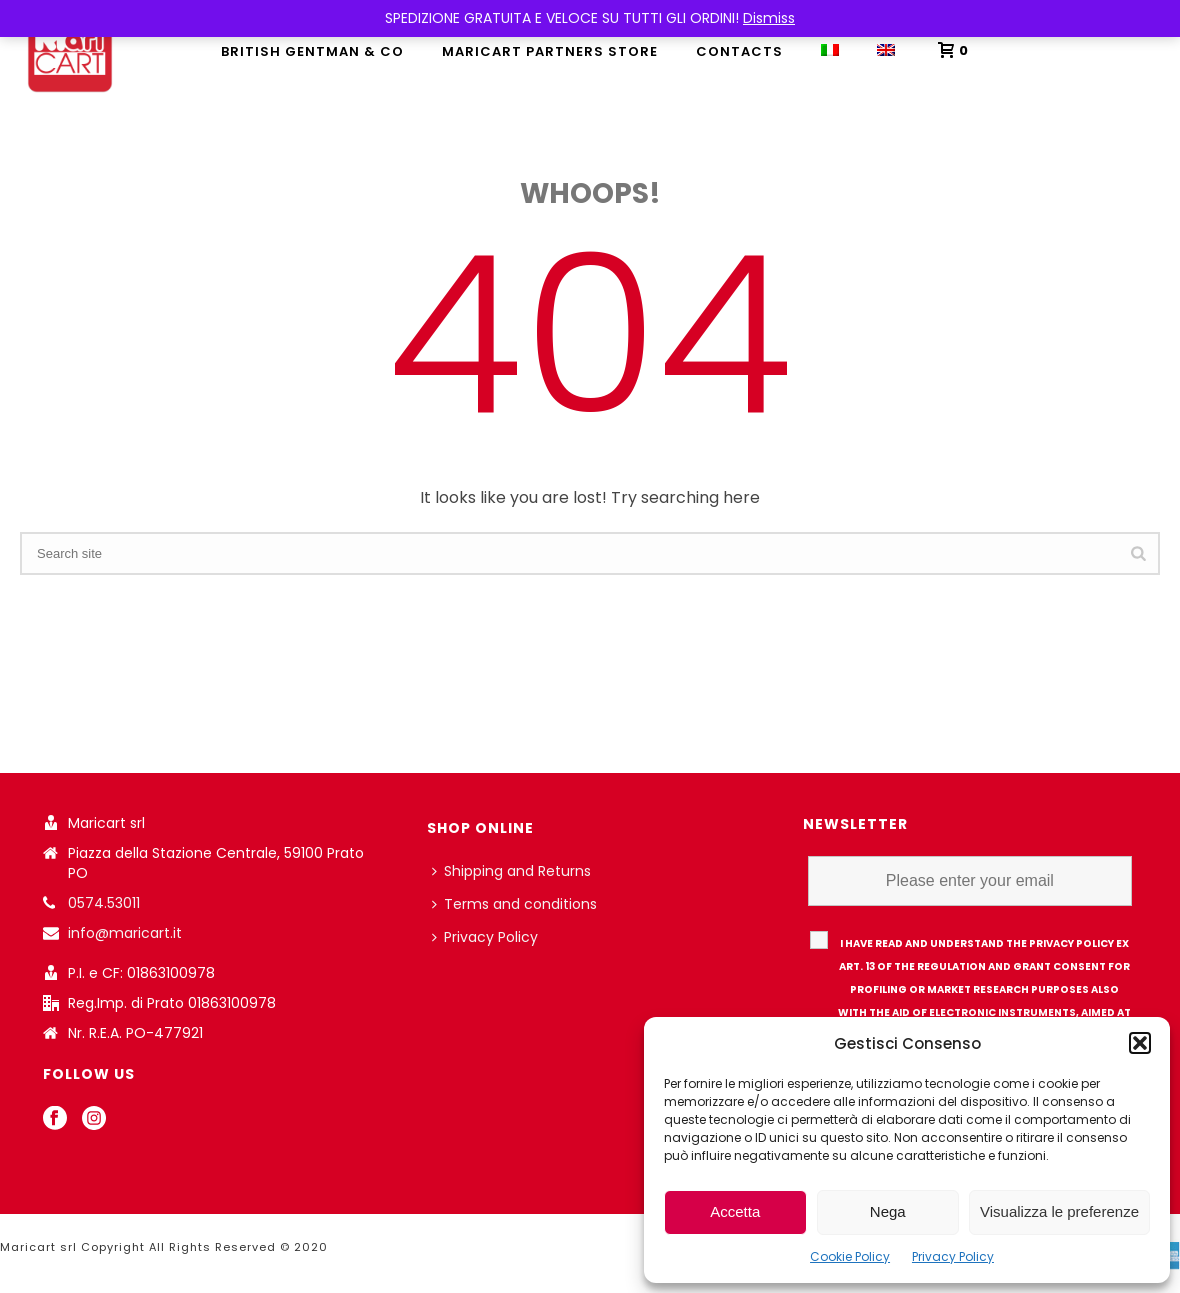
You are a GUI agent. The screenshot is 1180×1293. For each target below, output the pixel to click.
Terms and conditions (514, 904)
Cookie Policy (850, 1256)
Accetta (735, 1211)
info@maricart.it (125, 933)
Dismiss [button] (769, 18)
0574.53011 (104, 903)
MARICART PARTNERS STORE (550, 51)
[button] (1140, 1043)
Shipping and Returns (511, 871)
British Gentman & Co (312, 51)
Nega (888, 1211)
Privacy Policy (953, 1256)
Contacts (739, 51)
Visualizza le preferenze (1059, 1211)
